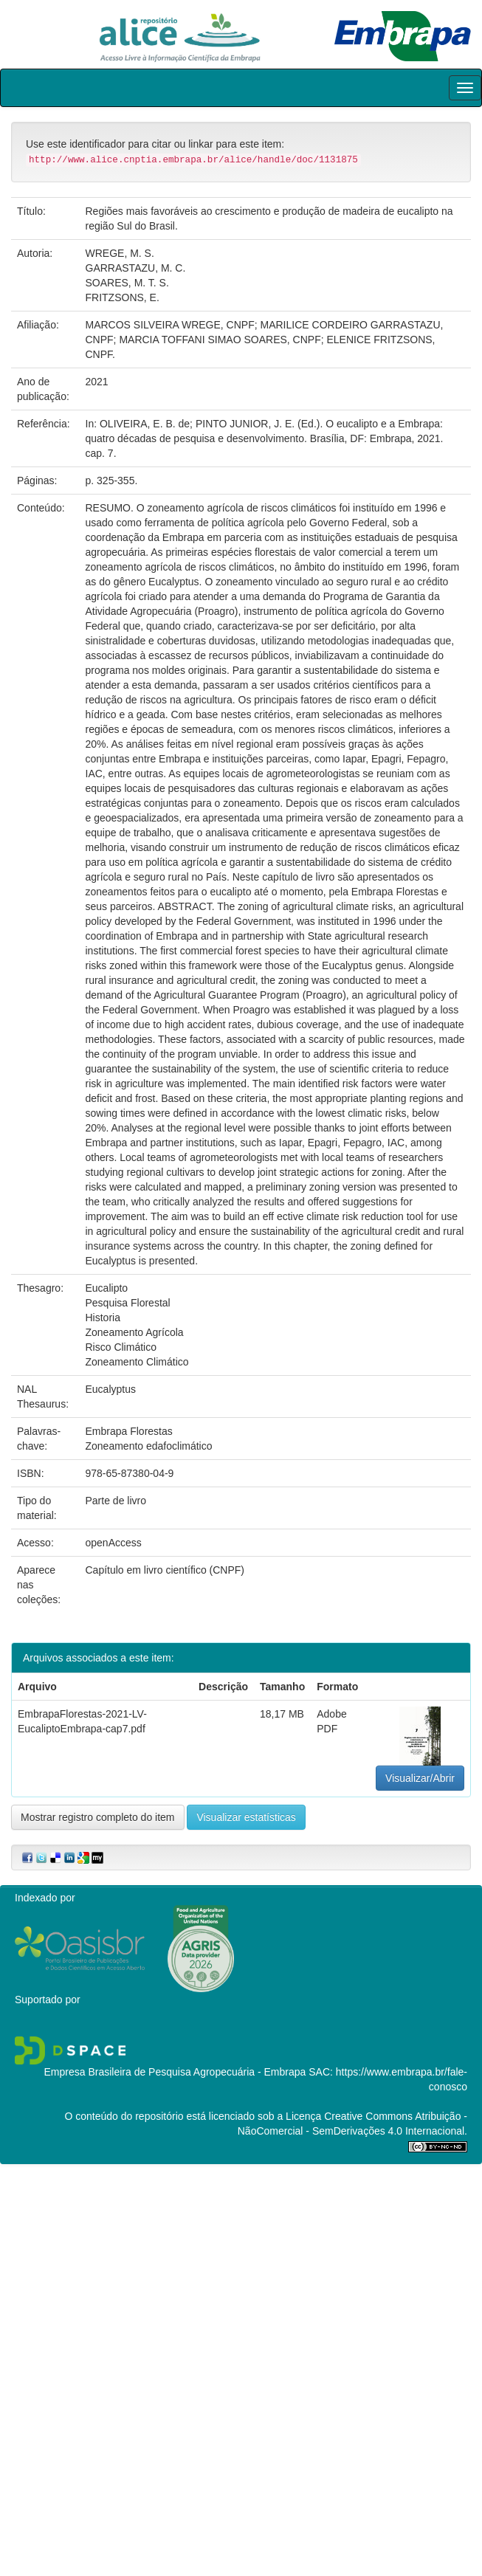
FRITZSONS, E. (122, 297)
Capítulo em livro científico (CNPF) (165, 1570)
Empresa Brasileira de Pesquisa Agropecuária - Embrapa (175, 2072)
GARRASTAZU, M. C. (136, 268)
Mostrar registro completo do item (98, 1817)
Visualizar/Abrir (420, 1778)
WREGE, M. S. (120, 253)
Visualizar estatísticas (245, 1817)
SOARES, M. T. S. (127, 283)
